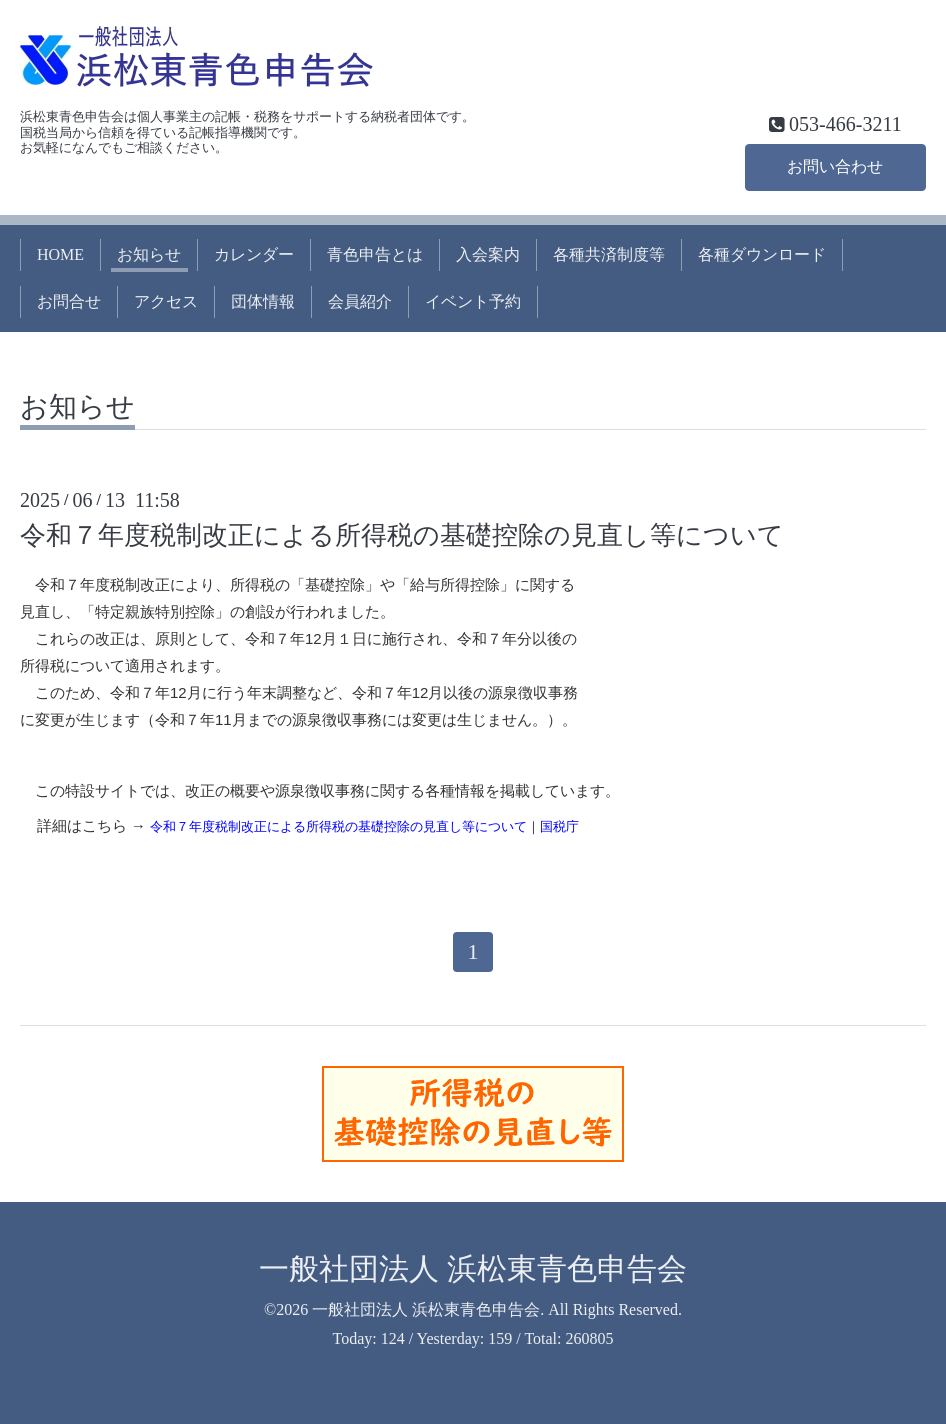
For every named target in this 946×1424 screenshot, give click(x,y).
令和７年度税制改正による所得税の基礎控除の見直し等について (402, 535)
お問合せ (69, 301)
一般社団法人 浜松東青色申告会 (473, 1268)
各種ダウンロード (762, 254)
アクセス (166, 301)
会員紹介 (360, 301)
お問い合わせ (835, 166)
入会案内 (488, 254)
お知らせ (149, 254)
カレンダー (254, 254)
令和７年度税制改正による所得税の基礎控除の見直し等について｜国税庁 (364, 826)
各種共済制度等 (609, 254)
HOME (60, 254)
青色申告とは (375, 254)
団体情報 (263, 301)
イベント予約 (473, 301)
